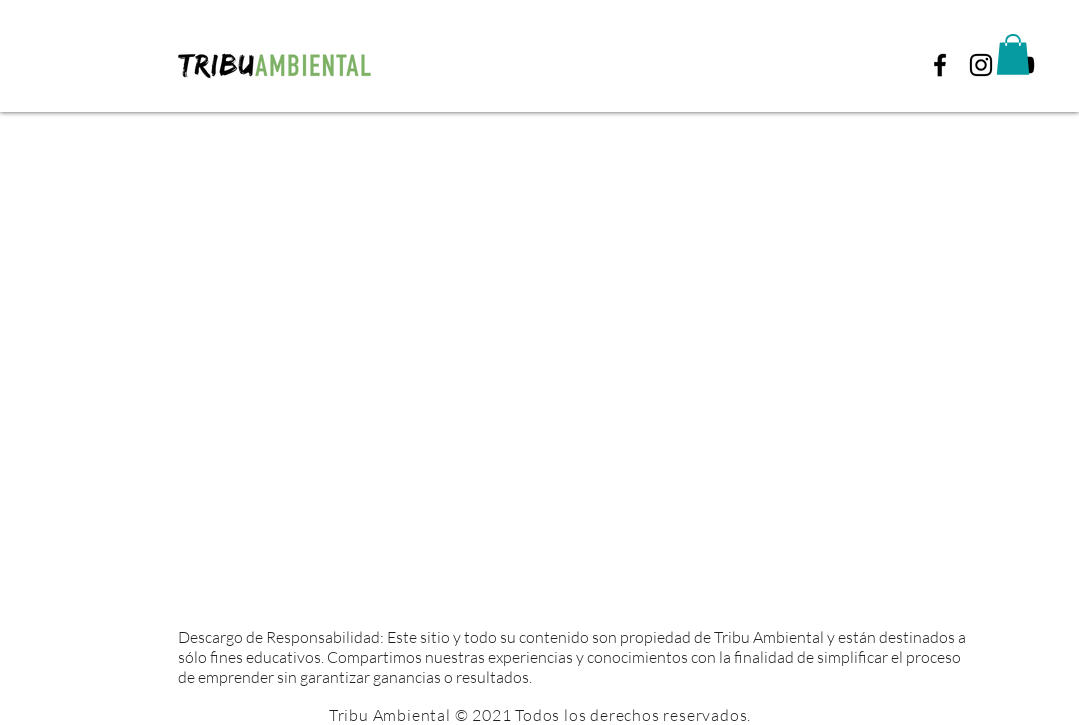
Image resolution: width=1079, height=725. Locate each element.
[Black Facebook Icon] (940, 65)
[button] (1013, 54)
